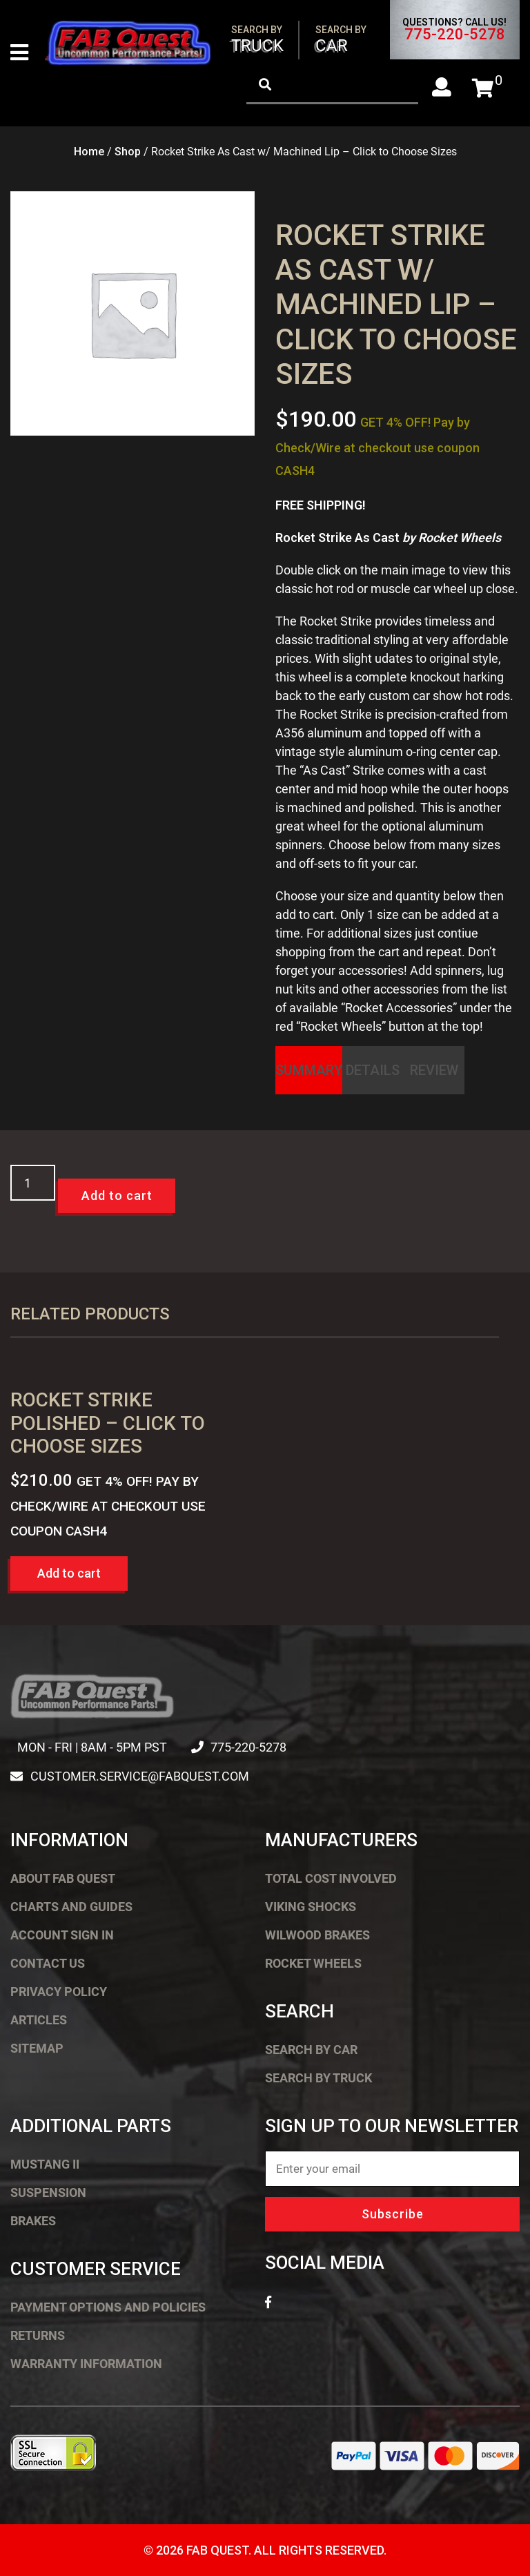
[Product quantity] (32, 1183)
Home (89, 151)
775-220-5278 (454, 34)
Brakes (33, 2221)
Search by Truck (318, 2078)
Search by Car (311, 2049)
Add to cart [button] (69, 1573)
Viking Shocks (310, 1906)
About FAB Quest (62, 1878)
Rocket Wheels (313, 1963)
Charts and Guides (71, 1906)
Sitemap (36, 2048)
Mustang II (44, 2164)
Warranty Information (86, 2363)
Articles (38, 2020)
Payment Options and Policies (108, 2307)
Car (340, 39)
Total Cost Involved (331, 1878)
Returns (37, 2335)
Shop (128, 151)
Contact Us (47, 1963)
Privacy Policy (58, 1991)
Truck (257, 39)
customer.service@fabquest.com (139, 1776)
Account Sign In (62, 1935)
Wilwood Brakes (317, 1935)
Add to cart (117, 1196)
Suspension (48, 2192)
